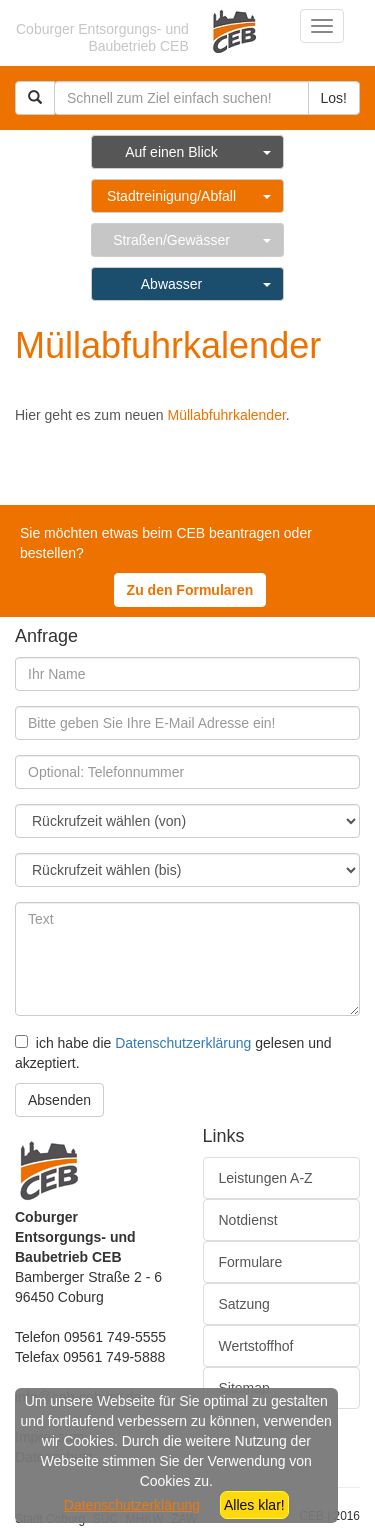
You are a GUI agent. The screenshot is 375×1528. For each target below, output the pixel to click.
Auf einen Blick (171, 152)
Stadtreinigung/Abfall (171, 196)
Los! (334, 98)
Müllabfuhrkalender (227, 415)
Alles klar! (254, 1505)
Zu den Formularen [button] (190, 590)
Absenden (59, 1100)
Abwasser (171, 284)
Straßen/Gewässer (171, 240)
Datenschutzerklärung (183, 1043)
